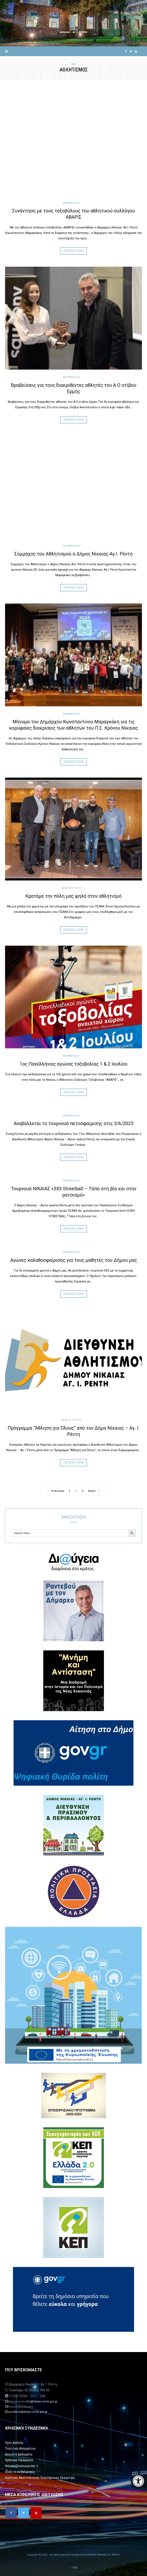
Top (74, 2567)
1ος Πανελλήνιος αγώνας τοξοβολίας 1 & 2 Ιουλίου (73, 1064)
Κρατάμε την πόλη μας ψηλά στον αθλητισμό (73, 896)
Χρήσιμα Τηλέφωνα (19, 2460)
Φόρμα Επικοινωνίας (20, 2466)
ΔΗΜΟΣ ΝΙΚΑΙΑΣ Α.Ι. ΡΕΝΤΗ (103, 2554)
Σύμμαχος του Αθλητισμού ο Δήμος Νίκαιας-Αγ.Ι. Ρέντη (73, 554)
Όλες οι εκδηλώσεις (20, 2472)
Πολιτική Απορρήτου (20, 2448)
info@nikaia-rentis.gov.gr (41, 2401)
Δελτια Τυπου (71, 888)
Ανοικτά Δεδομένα (18, 2454)
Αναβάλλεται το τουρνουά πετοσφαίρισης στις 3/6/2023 (73, 1123)
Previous (56, 1490)
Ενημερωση (71, 203)
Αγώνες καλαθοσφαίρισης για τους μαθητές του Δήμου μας (73, 1260)
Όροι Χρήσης (14, 2443)
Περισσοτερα (73, 251)
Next (94, 1490)
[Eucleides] (139, 2481)
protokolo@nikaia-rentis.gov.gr (27, 2411)
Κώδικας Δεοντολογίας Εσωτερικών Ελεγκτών (40, 2478)
